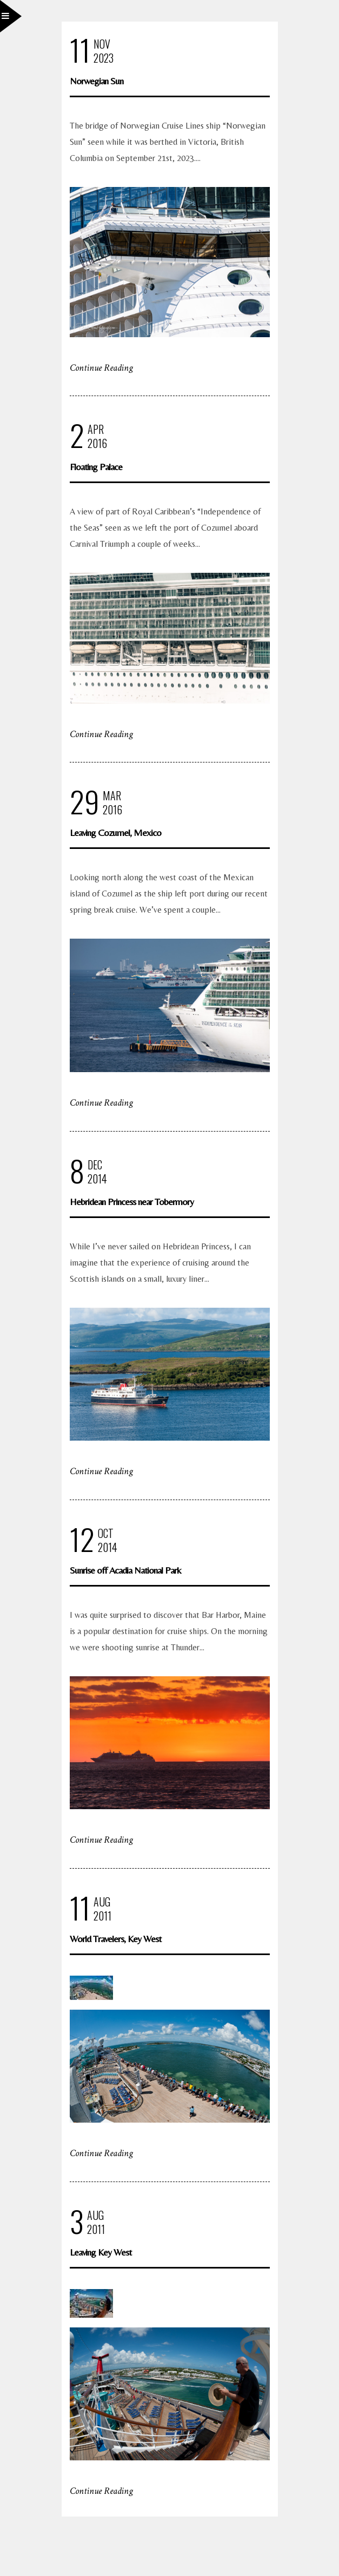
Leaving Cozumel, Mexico (115, 832)
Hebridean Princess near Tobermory (132, 1201)
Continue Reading (101, 368)
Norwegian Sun (96, 80)
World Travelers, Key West (115, 1938)
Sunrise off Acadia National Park (125, 1570)
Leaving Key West (100, 2252)
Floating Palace (96, 466)
